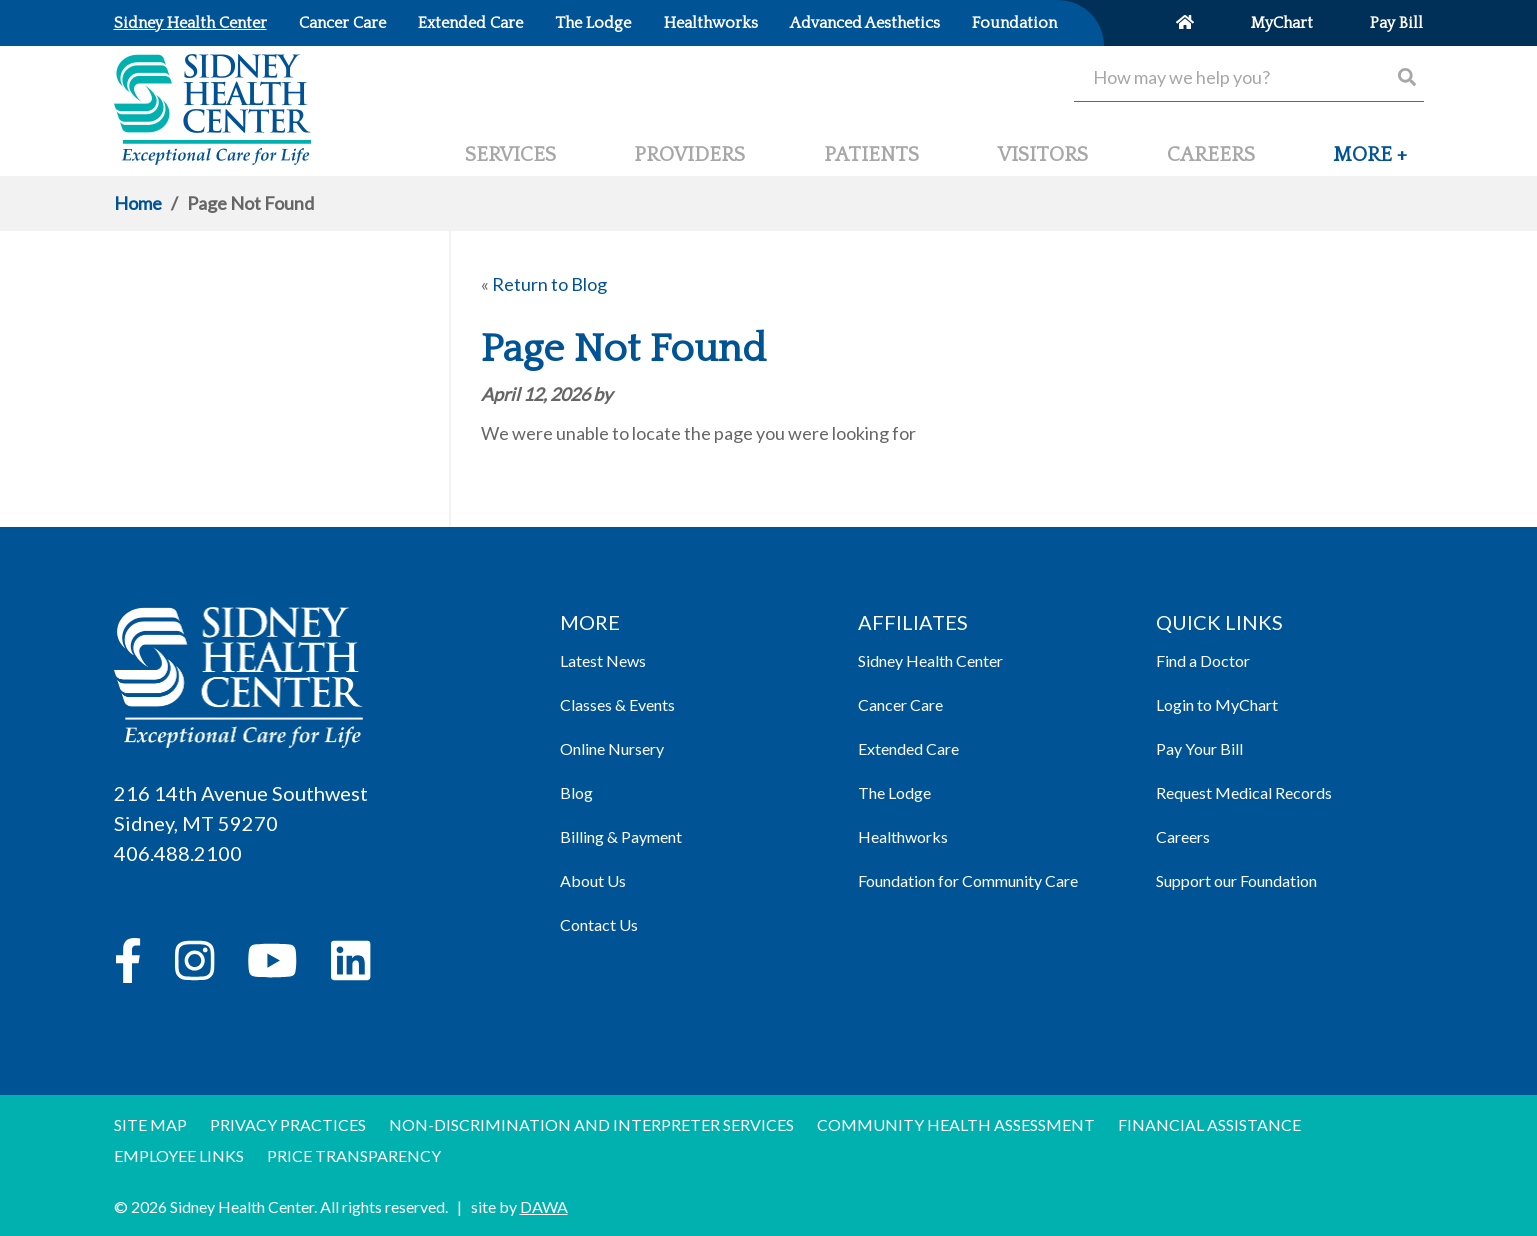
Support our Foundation (1236, 880)
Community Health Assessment (956, 1124)
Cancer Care (900, 704)
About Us (593, 880)
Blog (576, 792)
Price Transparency (354, 1155)
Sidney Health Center (930, 660)
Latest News (603, 660)
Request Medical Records (1244, 792)
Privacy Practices (288, 1124)
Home (138, 203)
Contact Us (599, 924)
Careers (1183, 836)
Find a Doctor (1203, 660)
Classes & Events (617, 704)
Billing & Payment (621, 836)
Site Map (150, 1124)
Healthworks (903, 836)
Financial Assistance (1209, 1124)
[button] (1370, 163)
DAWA (544, 1206)
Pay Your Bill (1199, 748)
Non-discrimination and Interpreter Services (591, 1124)
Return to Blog (549, 284)
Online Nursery (612, 748)
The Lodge (894, 792)
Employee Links (179, 1155)
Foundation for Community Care (968, 880)
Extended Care (908, 748)
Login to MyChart (1217, 704)
